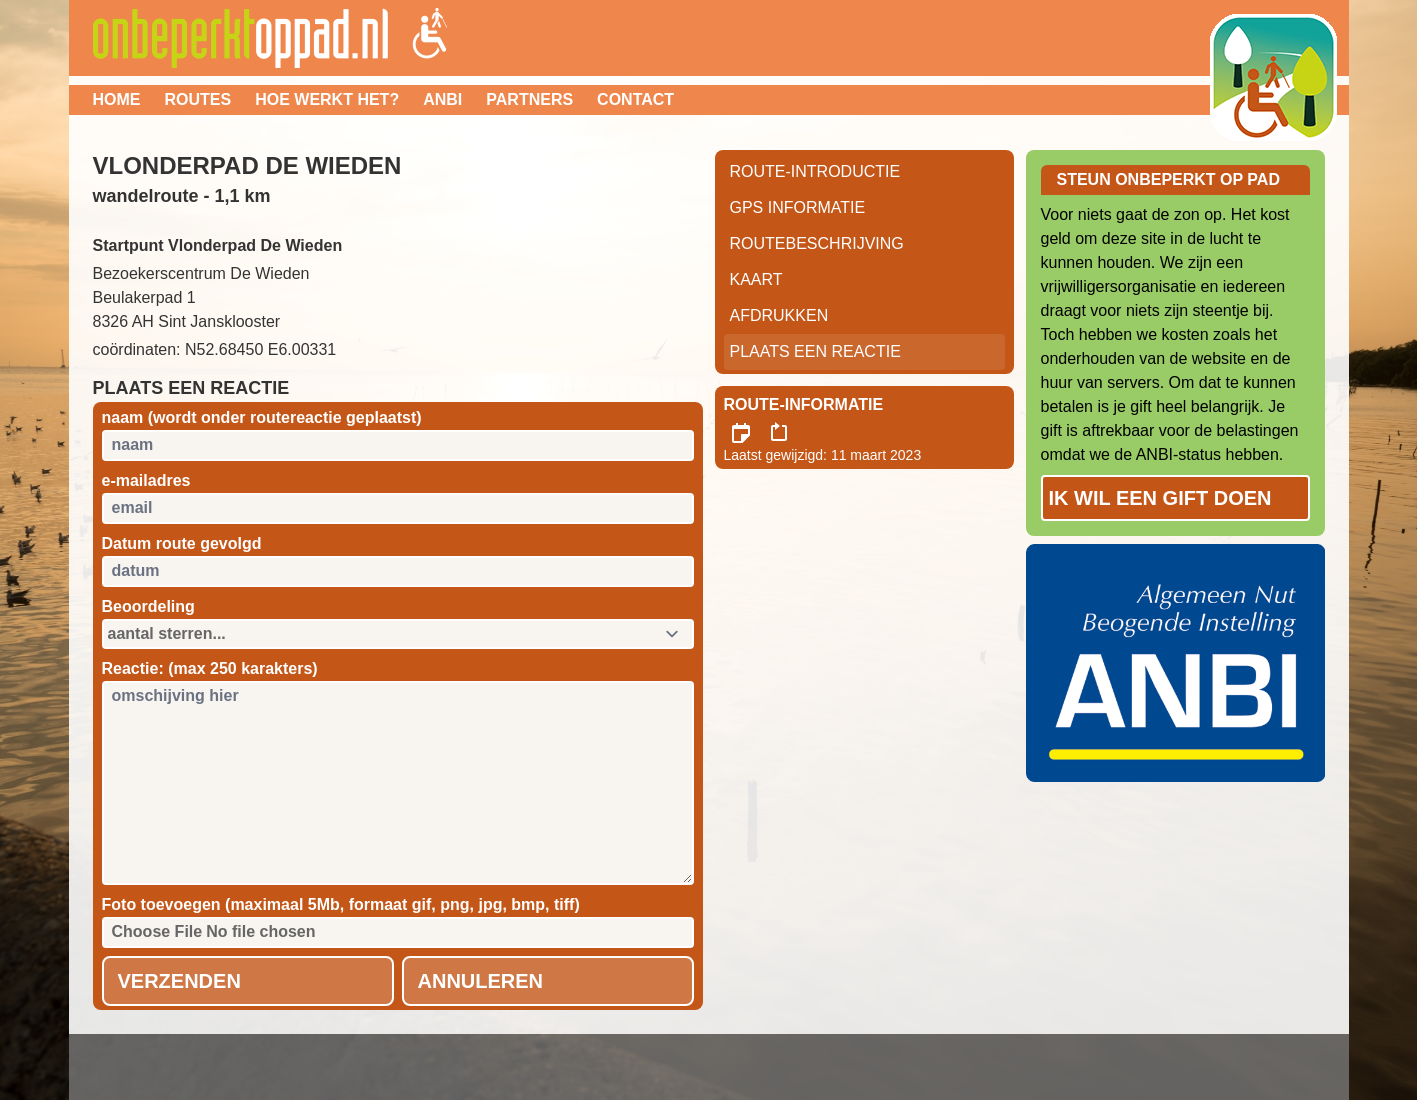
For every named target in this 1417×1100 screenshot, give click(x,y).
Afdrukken (779, 315)
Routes (198, 99)
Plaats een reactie (815, 351)
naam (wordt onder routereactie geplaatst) (262, 417)
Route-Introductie (815, 171)
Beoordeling (148, 606)
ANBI (442, 99)
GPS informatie (798, 207)
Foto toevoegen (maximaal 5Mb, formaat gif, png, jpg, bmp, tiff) (341, 904)
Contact (635, 99)
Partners (529, 99)
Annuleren (481, 981)
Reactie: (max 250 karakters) (210, 668)
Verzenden (179, 981)
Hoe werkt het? (327, 99)
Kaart (756, 279)
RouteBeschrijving (817, 243)
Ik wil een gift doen (1160, 498)
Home (117, 99)
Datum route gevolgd (182, 543)
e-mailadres (146, 480)
